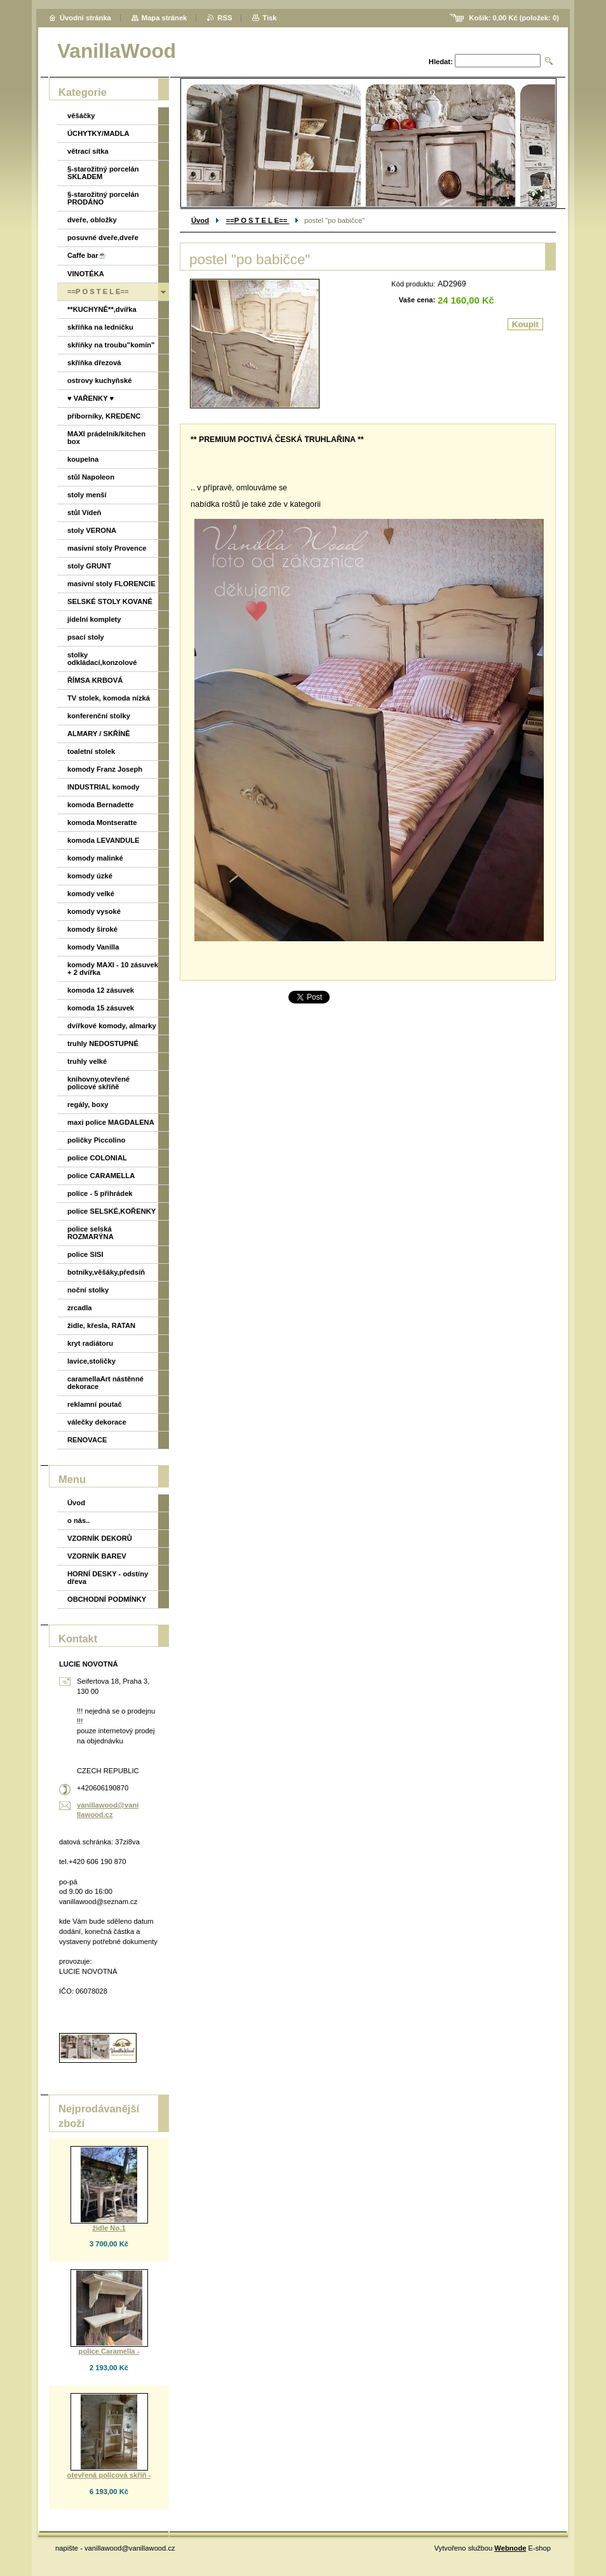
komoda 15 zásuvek (100, 1008)
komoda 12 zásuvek (100, 990)
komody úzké (89, 876)
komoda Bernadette (100, 804)
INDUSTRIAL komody (103, 787)
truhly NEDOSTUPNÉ (102, 1043)
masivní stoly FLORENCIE (111, 583)
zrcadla (79, 1307)
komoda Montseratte (102, 822)
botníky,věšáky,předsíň (106, 1272)
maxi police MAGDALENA (110, 1122)
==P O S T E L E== (258, 220)
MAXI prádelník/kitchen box (106, 437)
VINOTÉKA (85, 274)
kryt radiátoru (90, 1343)
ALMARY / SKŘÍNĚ (98, 733)
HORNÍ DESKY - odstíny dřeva (107, 1577)
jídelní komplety (94, 619)
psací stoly (85, 637)
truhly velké (87, 1061)
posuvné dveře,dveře (102, 237)
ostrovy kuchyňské (99, 380)
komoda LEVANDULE (103, 840)
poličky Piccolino (96, 1140)
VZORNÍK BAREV (96, 1556)
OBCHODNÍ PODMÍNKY (106, 1599)
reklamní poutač (94, 1404)
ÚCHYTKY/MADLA (98, 133)
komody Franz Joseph (104, 769)
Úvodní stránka (85, 18)
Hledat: (441, 61)
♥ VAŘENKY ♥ (90, 398)
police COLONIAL (97, 1158)
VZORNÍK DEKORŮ (99, 1538)
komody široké (92, 929)
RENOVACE (87, 1440)
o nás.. (78, 1520)
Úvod (200, 220)
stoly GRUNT (89, 566)
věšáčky (81, 115)
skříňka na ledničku (100, 327)
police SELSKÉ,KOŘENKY (111, 1211)
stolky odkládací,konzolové (102, 658)
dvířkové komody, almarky (111, 1026)
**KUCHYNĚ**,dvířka (102, 309)
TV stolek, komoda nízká (108, 698)
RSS (224, 18)
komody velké (90, 893)
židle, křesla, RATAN (101, 1325)
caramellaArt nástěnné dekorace (105, 1382)
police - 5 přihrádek (100, 1193)
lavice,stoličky (91, 1361)
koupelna (82, 459)
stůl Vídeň (84, 512)
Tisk (269, 18)
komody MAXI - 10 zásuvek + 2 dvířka (112, 968)
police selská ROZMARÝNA (90, 1232)
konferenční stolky (98, 716)
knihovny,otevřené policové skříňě (98, 1082)
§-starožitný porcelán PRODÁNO (103, 198)
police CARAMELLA (101, 1175)
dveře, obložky (92, 220)
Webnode (510, 2548)
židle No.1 (108, 2228)
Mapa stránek (164, 18)
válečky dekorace (96, 1422)
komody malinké (95, 858)
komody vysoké (94, 911)
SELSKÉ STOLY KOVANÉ (109, 601)
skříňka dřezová (94, 362)
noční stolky (88, 1290)
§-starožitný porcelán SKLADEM (103, 172)
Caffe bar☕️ (87, 255)
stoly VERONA (91, 530)
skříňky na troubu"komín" (110, 345)
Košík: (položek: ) (514, 18)
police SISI (85, 1254)
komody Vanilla (93, 947)
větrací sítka (88, 151)
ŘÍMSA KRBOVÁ (95, 680)
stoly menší (87, 495)
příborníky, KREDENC (103, 416)
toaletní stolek (91, 751)
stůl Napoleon (90, 477)
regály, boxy (87, 1104)
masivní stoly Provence (106, 548)
